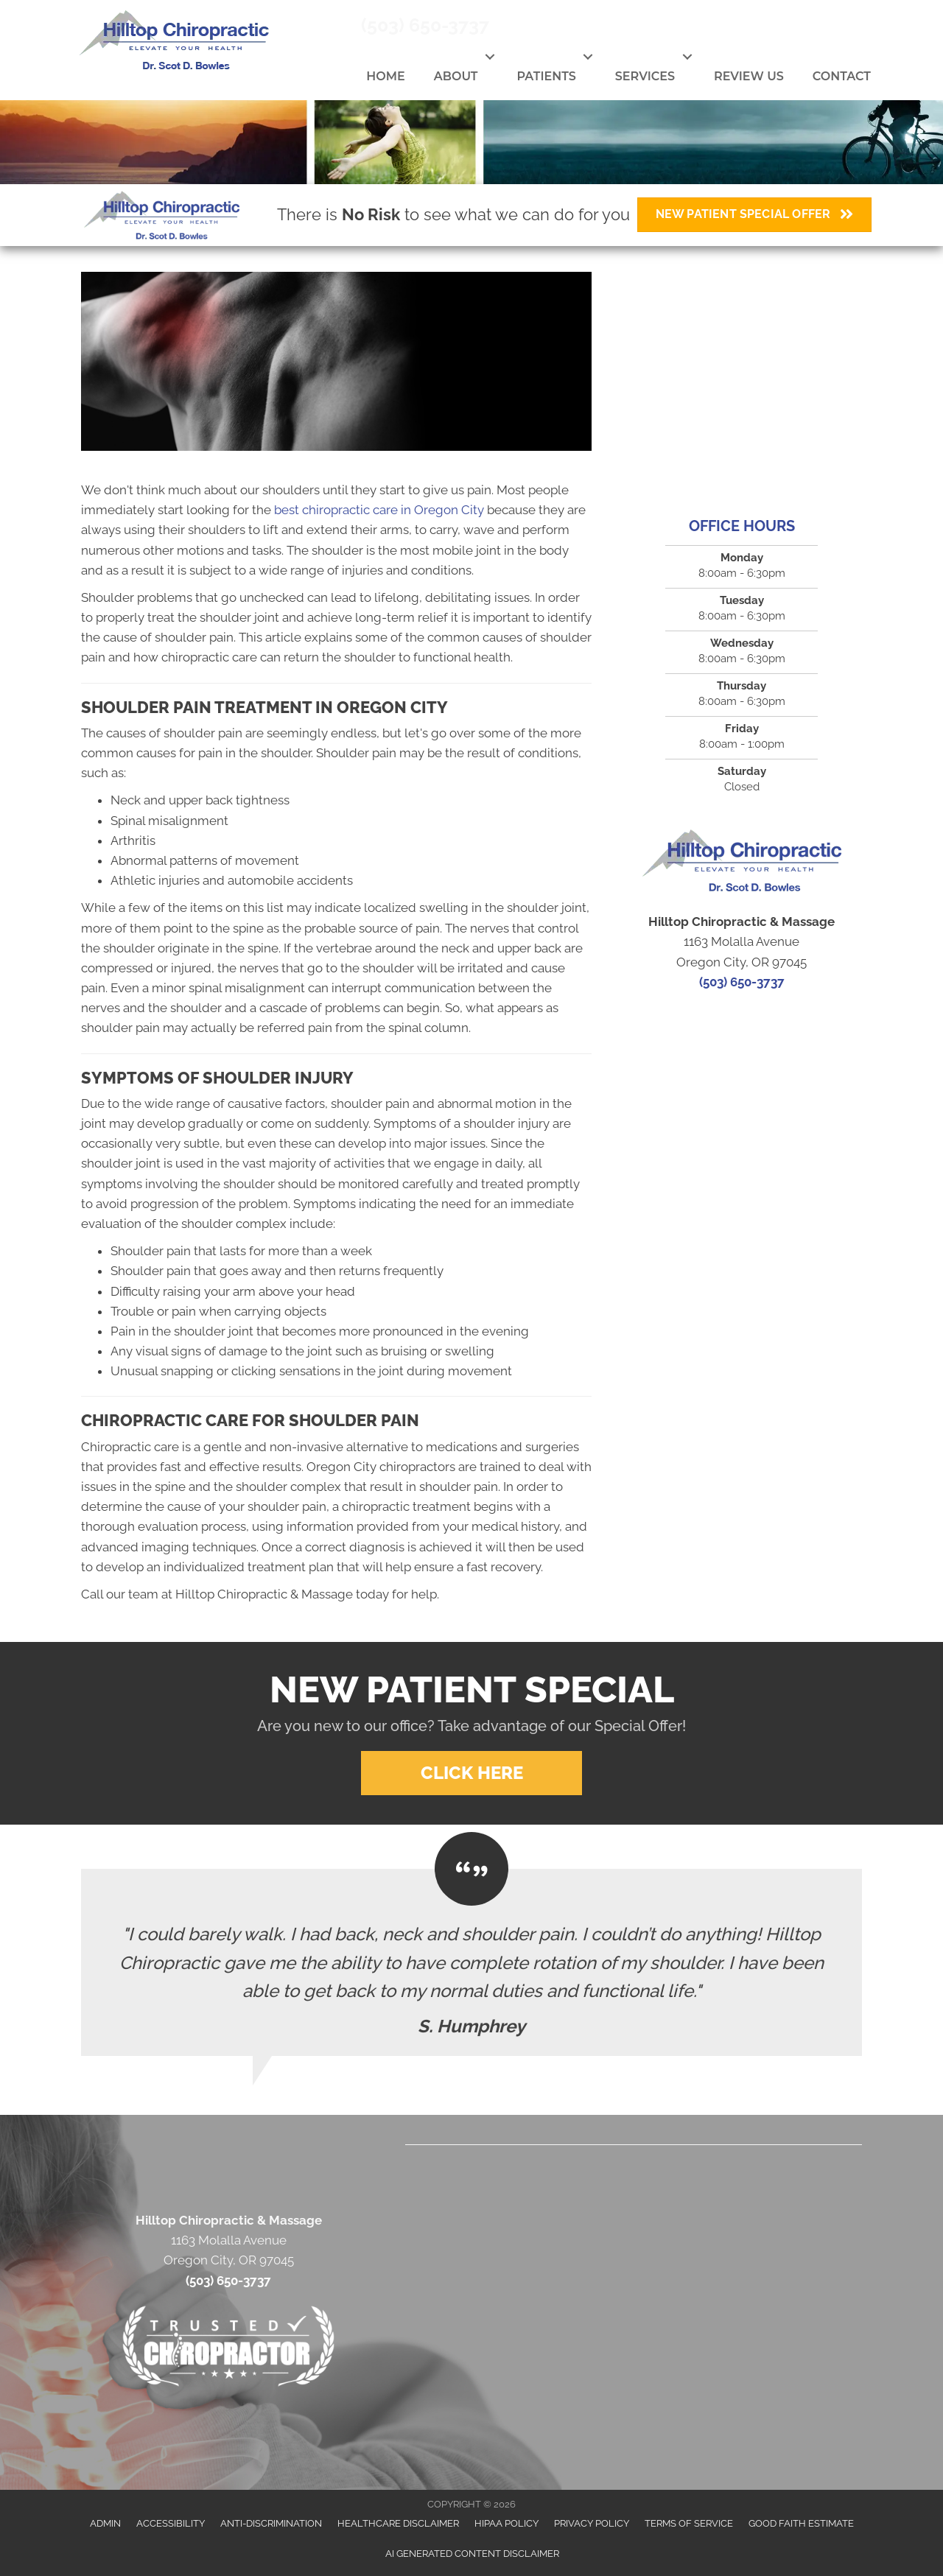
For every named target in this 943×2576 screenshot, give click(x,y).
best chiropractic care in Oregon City (379, 509)
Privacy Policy (591, 2523)
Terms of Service (689, 2523)
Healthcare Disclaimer (398, 2523)
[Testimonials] (471, 1962)
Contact (842, 76)
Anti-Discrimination (271, 2523)
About (456, 76)
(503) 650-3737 (425, 25)
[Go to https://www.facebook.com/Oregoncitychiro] (770, 26)
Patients (545, 76)
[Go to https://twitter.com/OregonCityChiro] (803, 26)
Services (645, 76)
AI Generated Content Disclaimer (472, 2553)
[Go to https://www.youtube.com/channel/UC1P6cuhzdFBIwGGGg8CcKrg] (837, 26)
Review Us (749, 76)
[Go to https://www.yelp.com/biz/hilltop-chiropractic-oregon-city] (871, 25)
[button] (489, 56)
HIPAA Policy (506, 2523)
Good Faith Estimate (801, 2523)
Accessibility (170, 2523)
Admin (105, 2523)
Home (385, 76)
